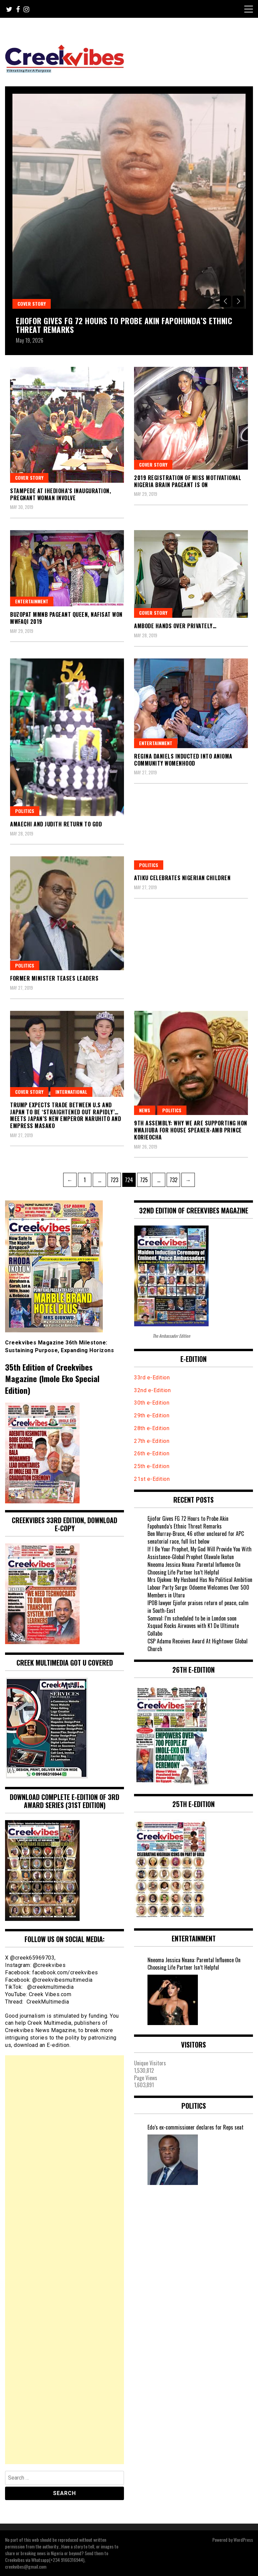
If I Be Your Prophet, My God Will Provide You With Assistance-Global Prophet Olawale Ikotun (199, 1553)
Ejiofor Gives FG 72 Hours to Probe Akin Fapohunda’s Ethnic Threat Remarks (124, 325)
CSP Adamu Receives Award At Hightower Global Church (197, 1645)
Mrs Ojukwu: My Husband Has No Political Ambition (199, 1580)
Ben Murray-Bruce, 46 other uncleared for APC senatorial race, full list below (195, 1537)
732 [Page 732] (174, 1178)
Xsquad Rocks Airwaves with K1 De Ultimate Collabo (193, 1629)
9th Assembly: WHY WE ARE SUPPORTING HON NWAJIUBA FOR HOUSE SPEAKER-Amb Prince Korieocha (190, 1130)
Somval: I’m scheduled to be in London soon (191, 1618)
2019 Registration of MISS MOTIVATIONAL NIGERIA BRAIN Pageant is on (187, 481)
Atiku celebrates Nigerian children (182, 878)
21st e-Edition (152, 1479)
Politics (24, 810)
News (144, 1110)
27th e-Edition (151, 1441)
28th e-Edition (151, 1428)
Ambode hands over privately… (175, 626)
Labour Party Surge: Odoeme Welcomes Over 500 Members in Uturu (198, 1591)
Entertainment (31, 601)
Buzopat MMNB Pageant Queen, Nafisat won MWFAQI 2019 (66, 618)
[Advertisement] (64, 2259)
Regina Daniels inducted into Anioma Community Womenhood (183, 759)
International (71, 1091)
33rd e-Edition (152, 1377)
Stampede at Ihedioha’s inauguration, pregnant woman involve (60, 494)
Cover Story (31, 303)
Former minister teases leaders (54, 978)
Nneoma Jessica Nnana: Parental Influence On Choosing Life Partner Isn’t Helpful (194, 1568)
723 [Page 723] (115, 1178)
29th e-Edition (152, 1415)
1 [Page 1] (87, 1178)
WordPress (243, 2539)
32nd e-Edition (152, 1390)
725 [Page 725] (145, 1178)
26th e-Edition (152, 1453)
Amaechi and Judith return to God (56, 824)
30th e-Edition (151, 1403)
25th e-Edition (152, 1466)
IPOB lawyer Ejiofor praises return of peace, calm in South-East (198, 1607)
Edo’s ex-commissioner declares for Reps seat (195, 2127)
